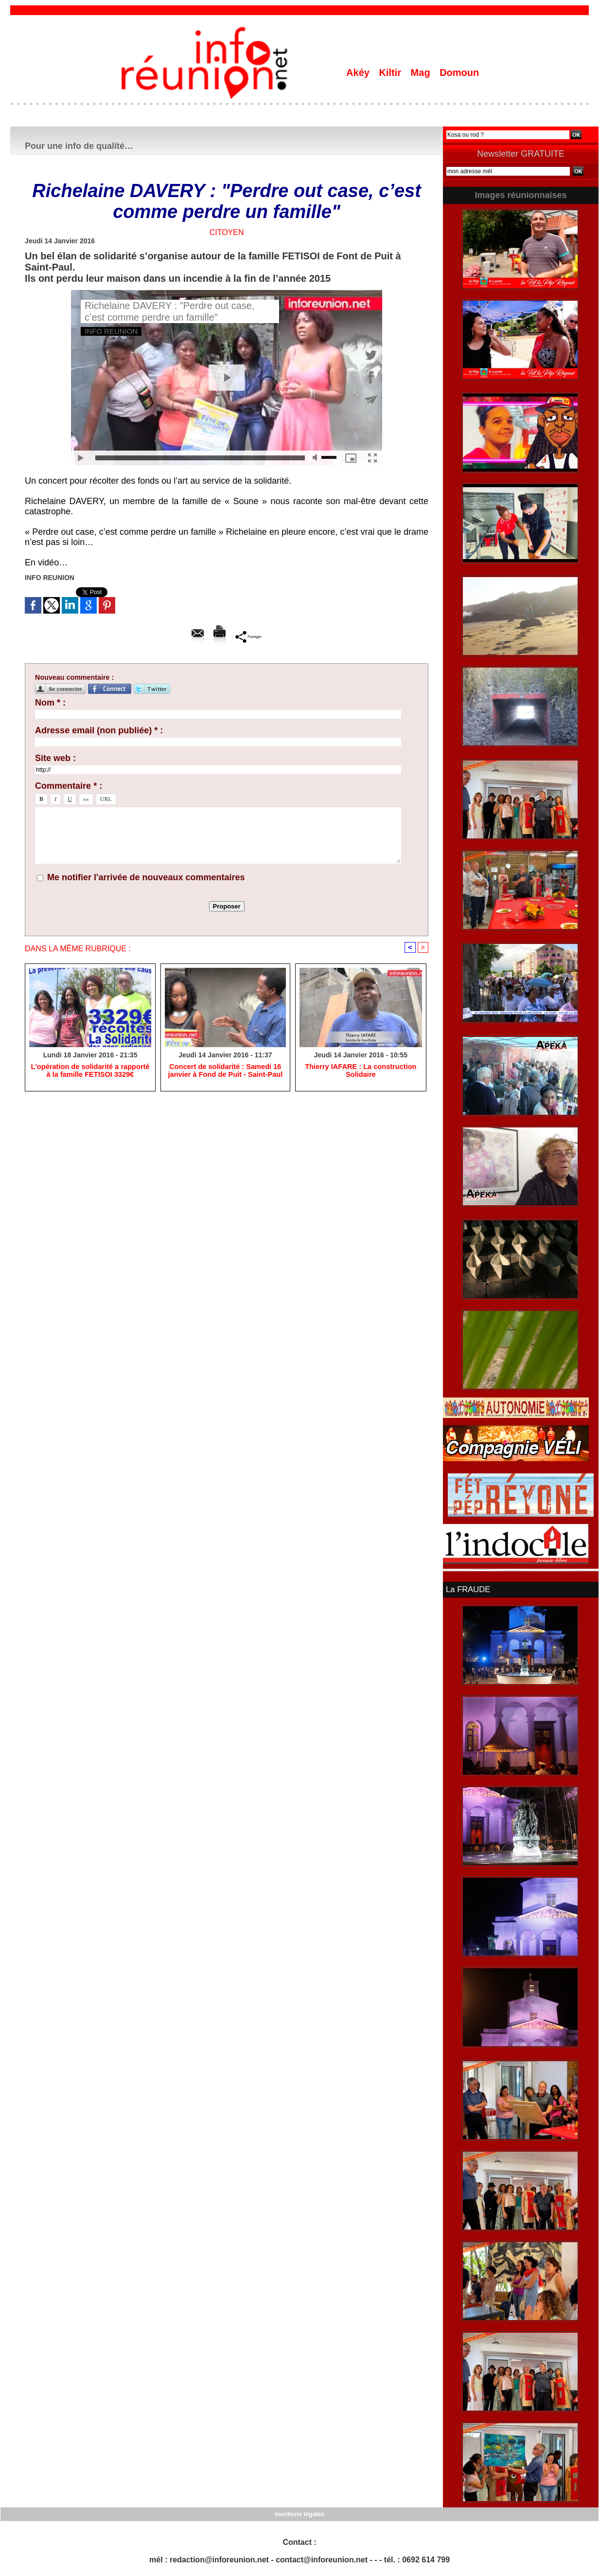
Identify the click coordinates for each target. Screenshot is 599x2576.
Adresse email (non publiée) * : (99, 730)
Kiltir (391, 72)
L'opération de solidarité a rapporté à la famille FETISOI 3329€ (90, 1071)
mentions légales (299, 2513)
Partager (248, 636)
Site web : (55, 758)
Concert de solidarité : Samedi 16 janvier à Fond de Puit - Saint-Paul (225, 1071)
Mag (422, 72)
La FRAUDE (467, 1589)
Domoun (459, 72)
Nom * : (50, 702)
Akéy (359, 72)
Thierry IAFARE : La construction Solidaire (360, 1071)
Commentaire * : (68, 786)
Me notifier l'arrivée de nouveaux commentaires (146, 877)
